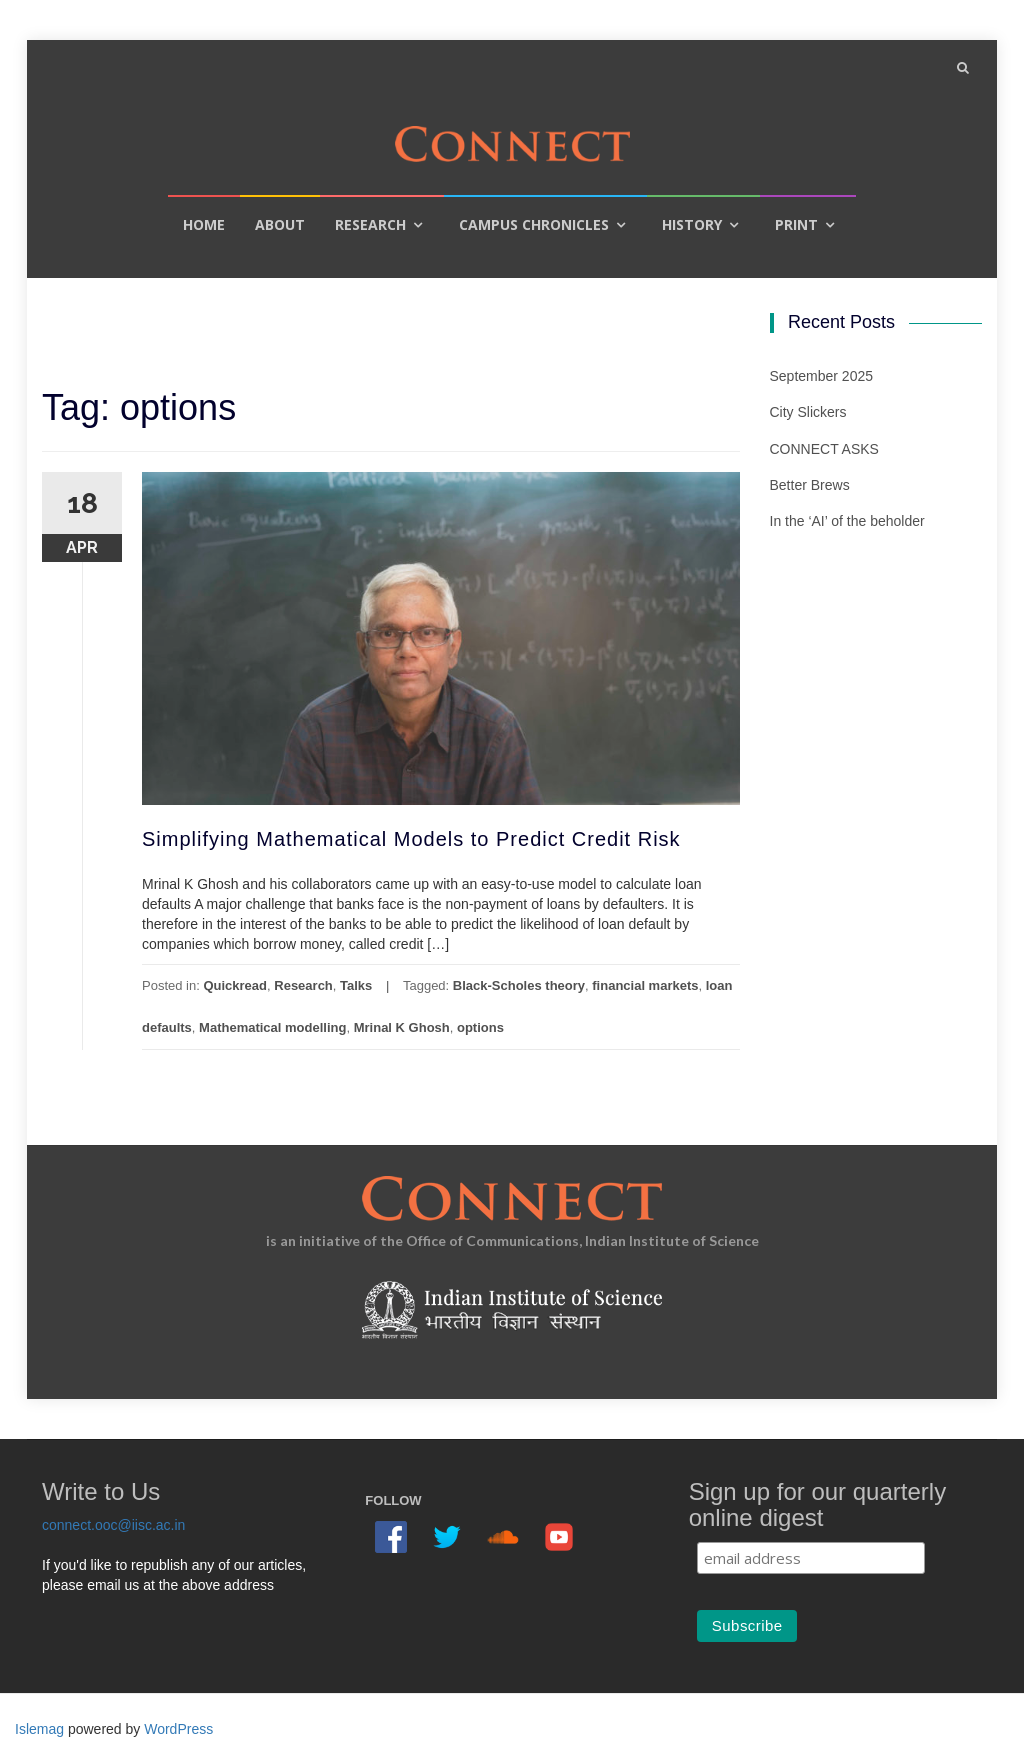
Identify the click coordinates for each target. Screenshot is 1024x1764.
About (280, 224)
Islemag (39, 1729)
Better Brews (810, 485)
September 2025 (822, 376)
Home (204, 224)
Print (796, 224)
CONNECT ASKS (824, 449)
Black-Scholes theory (519, 985)
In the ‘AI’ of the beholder (847, 521)
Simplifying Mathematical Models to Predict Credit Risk (411, 839)
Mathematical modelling (272, 1027)
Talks (356, 985)
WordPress (178, 1729)
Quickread (235, 985)
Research (370, 224)
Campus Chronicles (534, 224)
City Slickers (808, 412)
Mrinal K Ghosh (402, 1027)
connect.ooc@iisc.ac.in (113, 1525)
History (692, 224)
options (480, 1027)
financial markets (645, 985)
